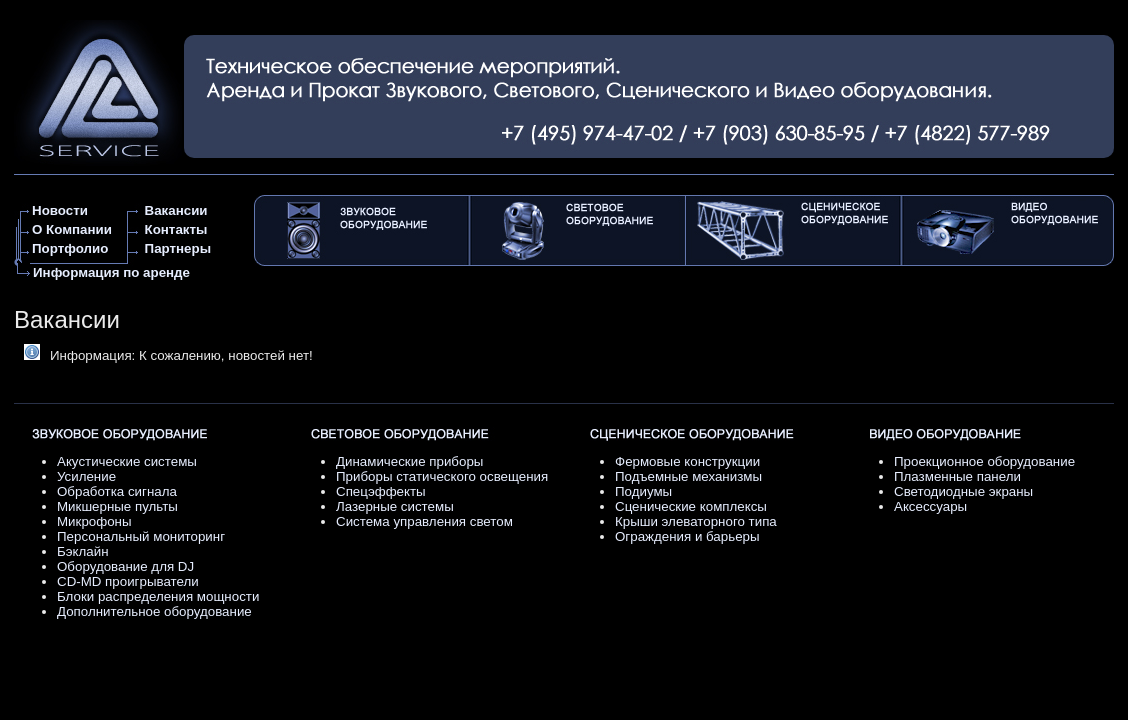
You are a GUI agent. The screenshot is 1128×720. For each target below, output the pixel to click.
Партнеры (178, 248)
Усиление (86, 476)
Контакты (176, 229)
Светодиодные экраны (963, 491)
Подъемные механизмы (688, 476)
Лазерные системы (395, 506)
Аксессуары (930, 506)
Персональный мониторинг (141, 536)
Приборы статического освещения (442, 476)
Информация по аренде (111, 272)
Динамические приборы (409, 461)
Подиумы (643, 491)
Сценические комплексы (691, 506)
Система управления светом (424, 521)
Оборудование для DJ (125, 566)
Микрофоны (94, 521)
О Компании (72, 229)
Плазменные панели (957, 476)
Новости (60, 210)
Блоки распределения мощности (158, 596)
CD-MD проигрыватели (128, 581)
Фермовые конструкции (687, 461)
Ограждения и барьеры (687, 536)
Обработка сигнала (117, 491)
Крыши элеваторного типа (696, 521)
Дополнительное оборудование (154, 611)
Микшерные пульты (117, 506)
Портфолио (70, 248)
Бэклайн (83, 551)
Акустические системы (127, 461)
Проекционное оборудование (984, 461)
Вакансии (176, 210)
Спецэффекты (381, 491)
